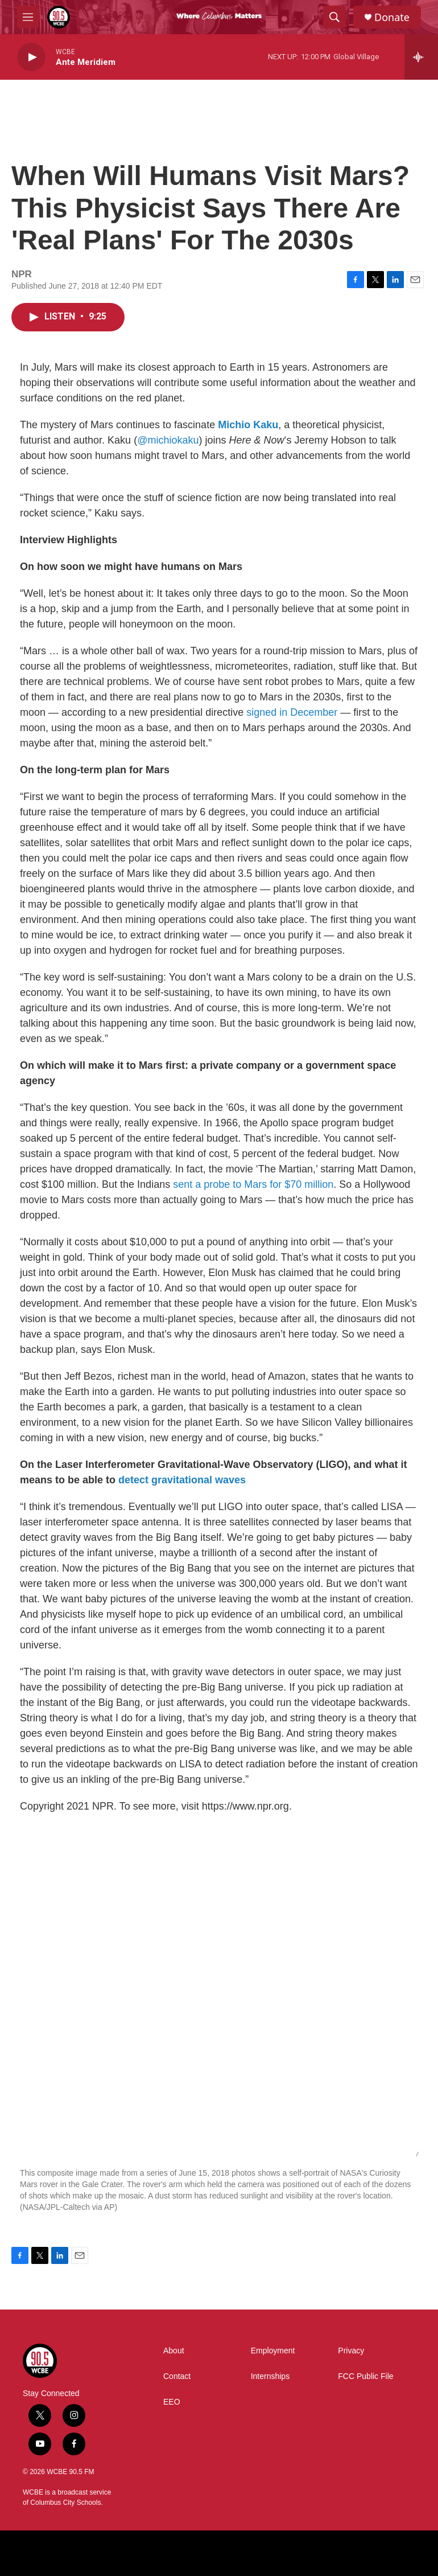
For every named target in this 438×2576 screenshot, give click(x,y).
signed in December (291, 712)
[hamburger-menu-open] (28, 17)
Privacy (351, 2351)
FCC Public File (365, 2376)
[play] (31, 57)
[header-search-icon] (334, 17)
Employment (273, 2351)
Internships (270, 2376)
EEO (171, 2402)
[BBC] (193, 2553)
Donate (392, 17)
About (173, 2351)
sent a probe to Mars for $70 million (253, 1184)
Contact (177, 2376)
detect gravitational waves (182, 1480)
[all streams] (421, 57)
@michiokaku (168, 440)
